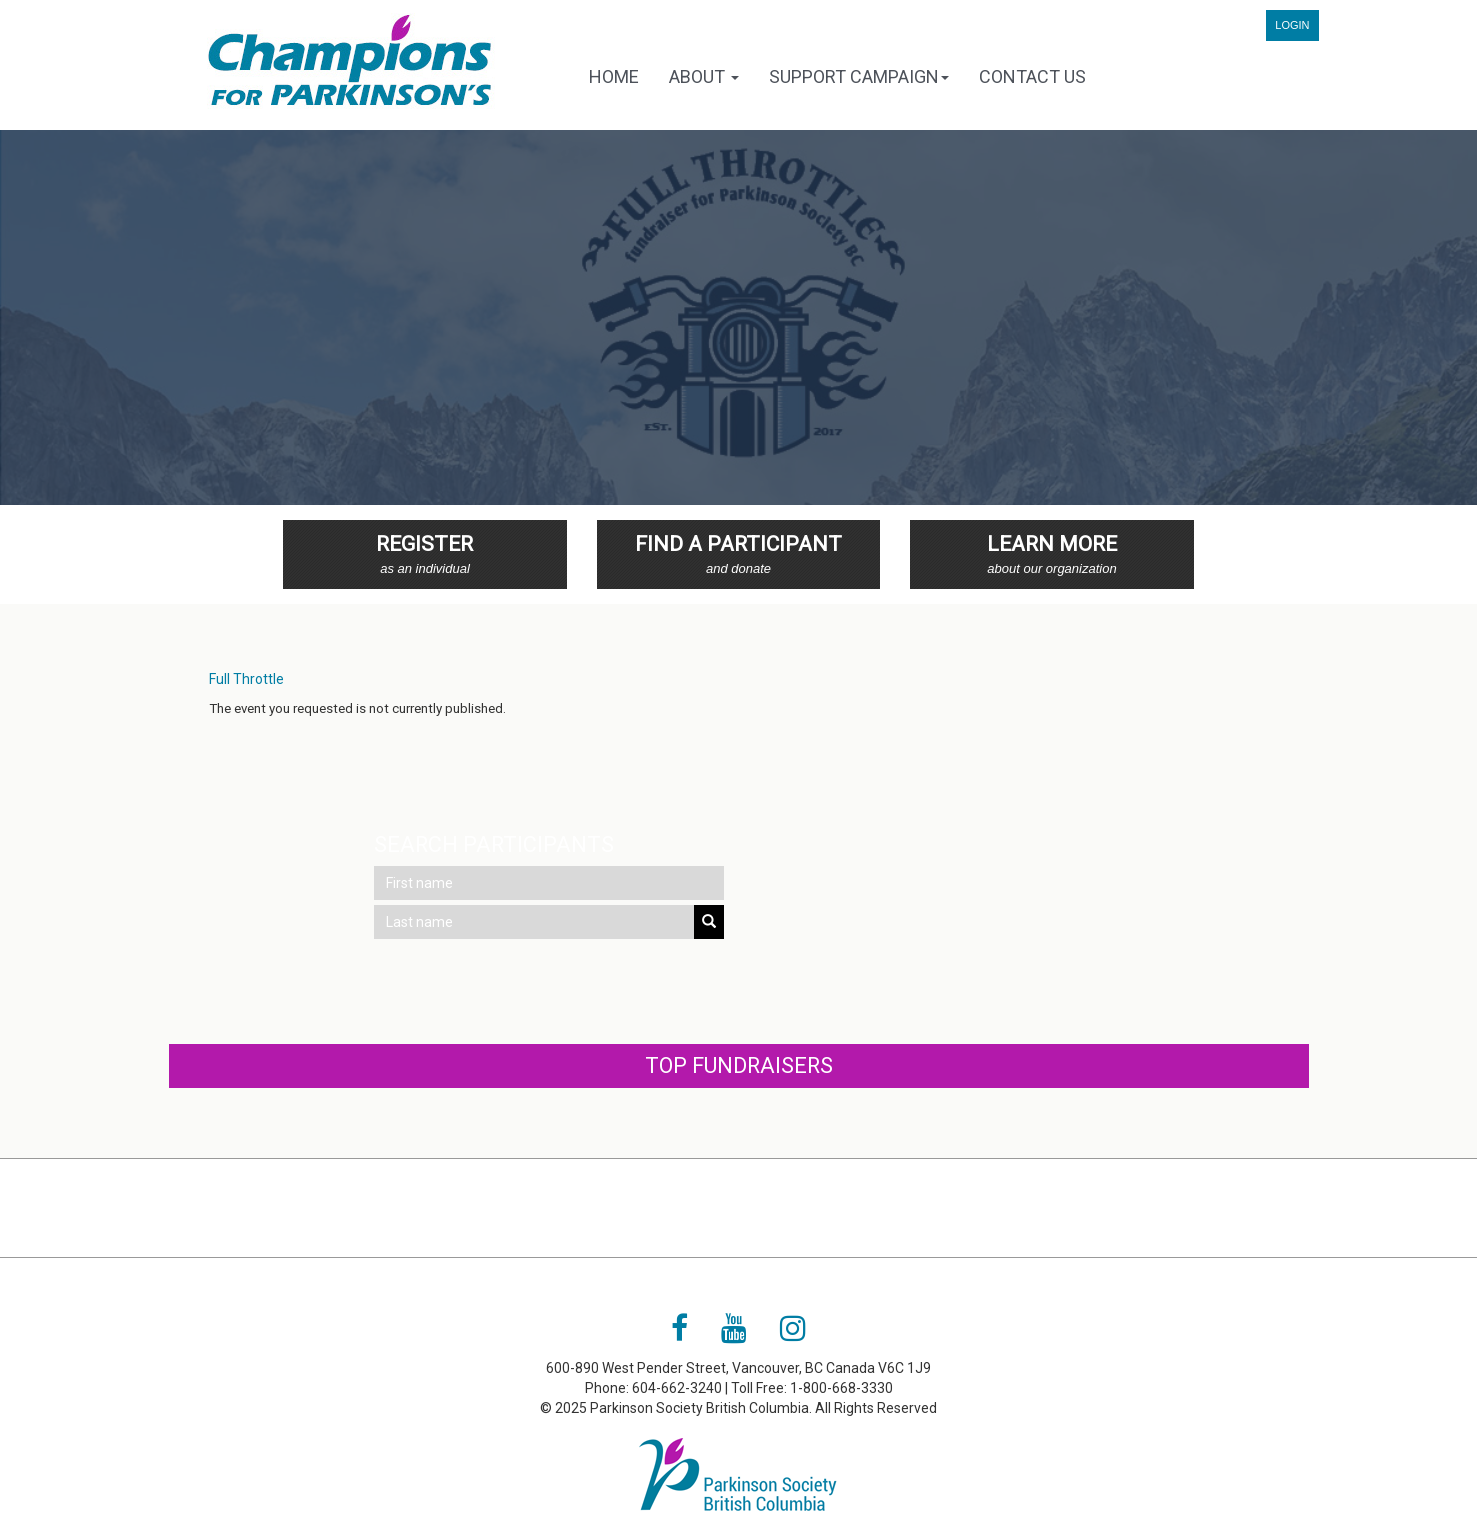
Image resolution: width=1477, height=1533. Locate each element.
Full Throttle (246, 679)
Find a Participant (739, 555)
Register (425, 555)
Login (1292, 25)
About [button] (704, 76)
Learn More (1052, 555)
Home (614, 76)
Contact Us (1032, 76)
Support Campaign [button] (859, 76)
